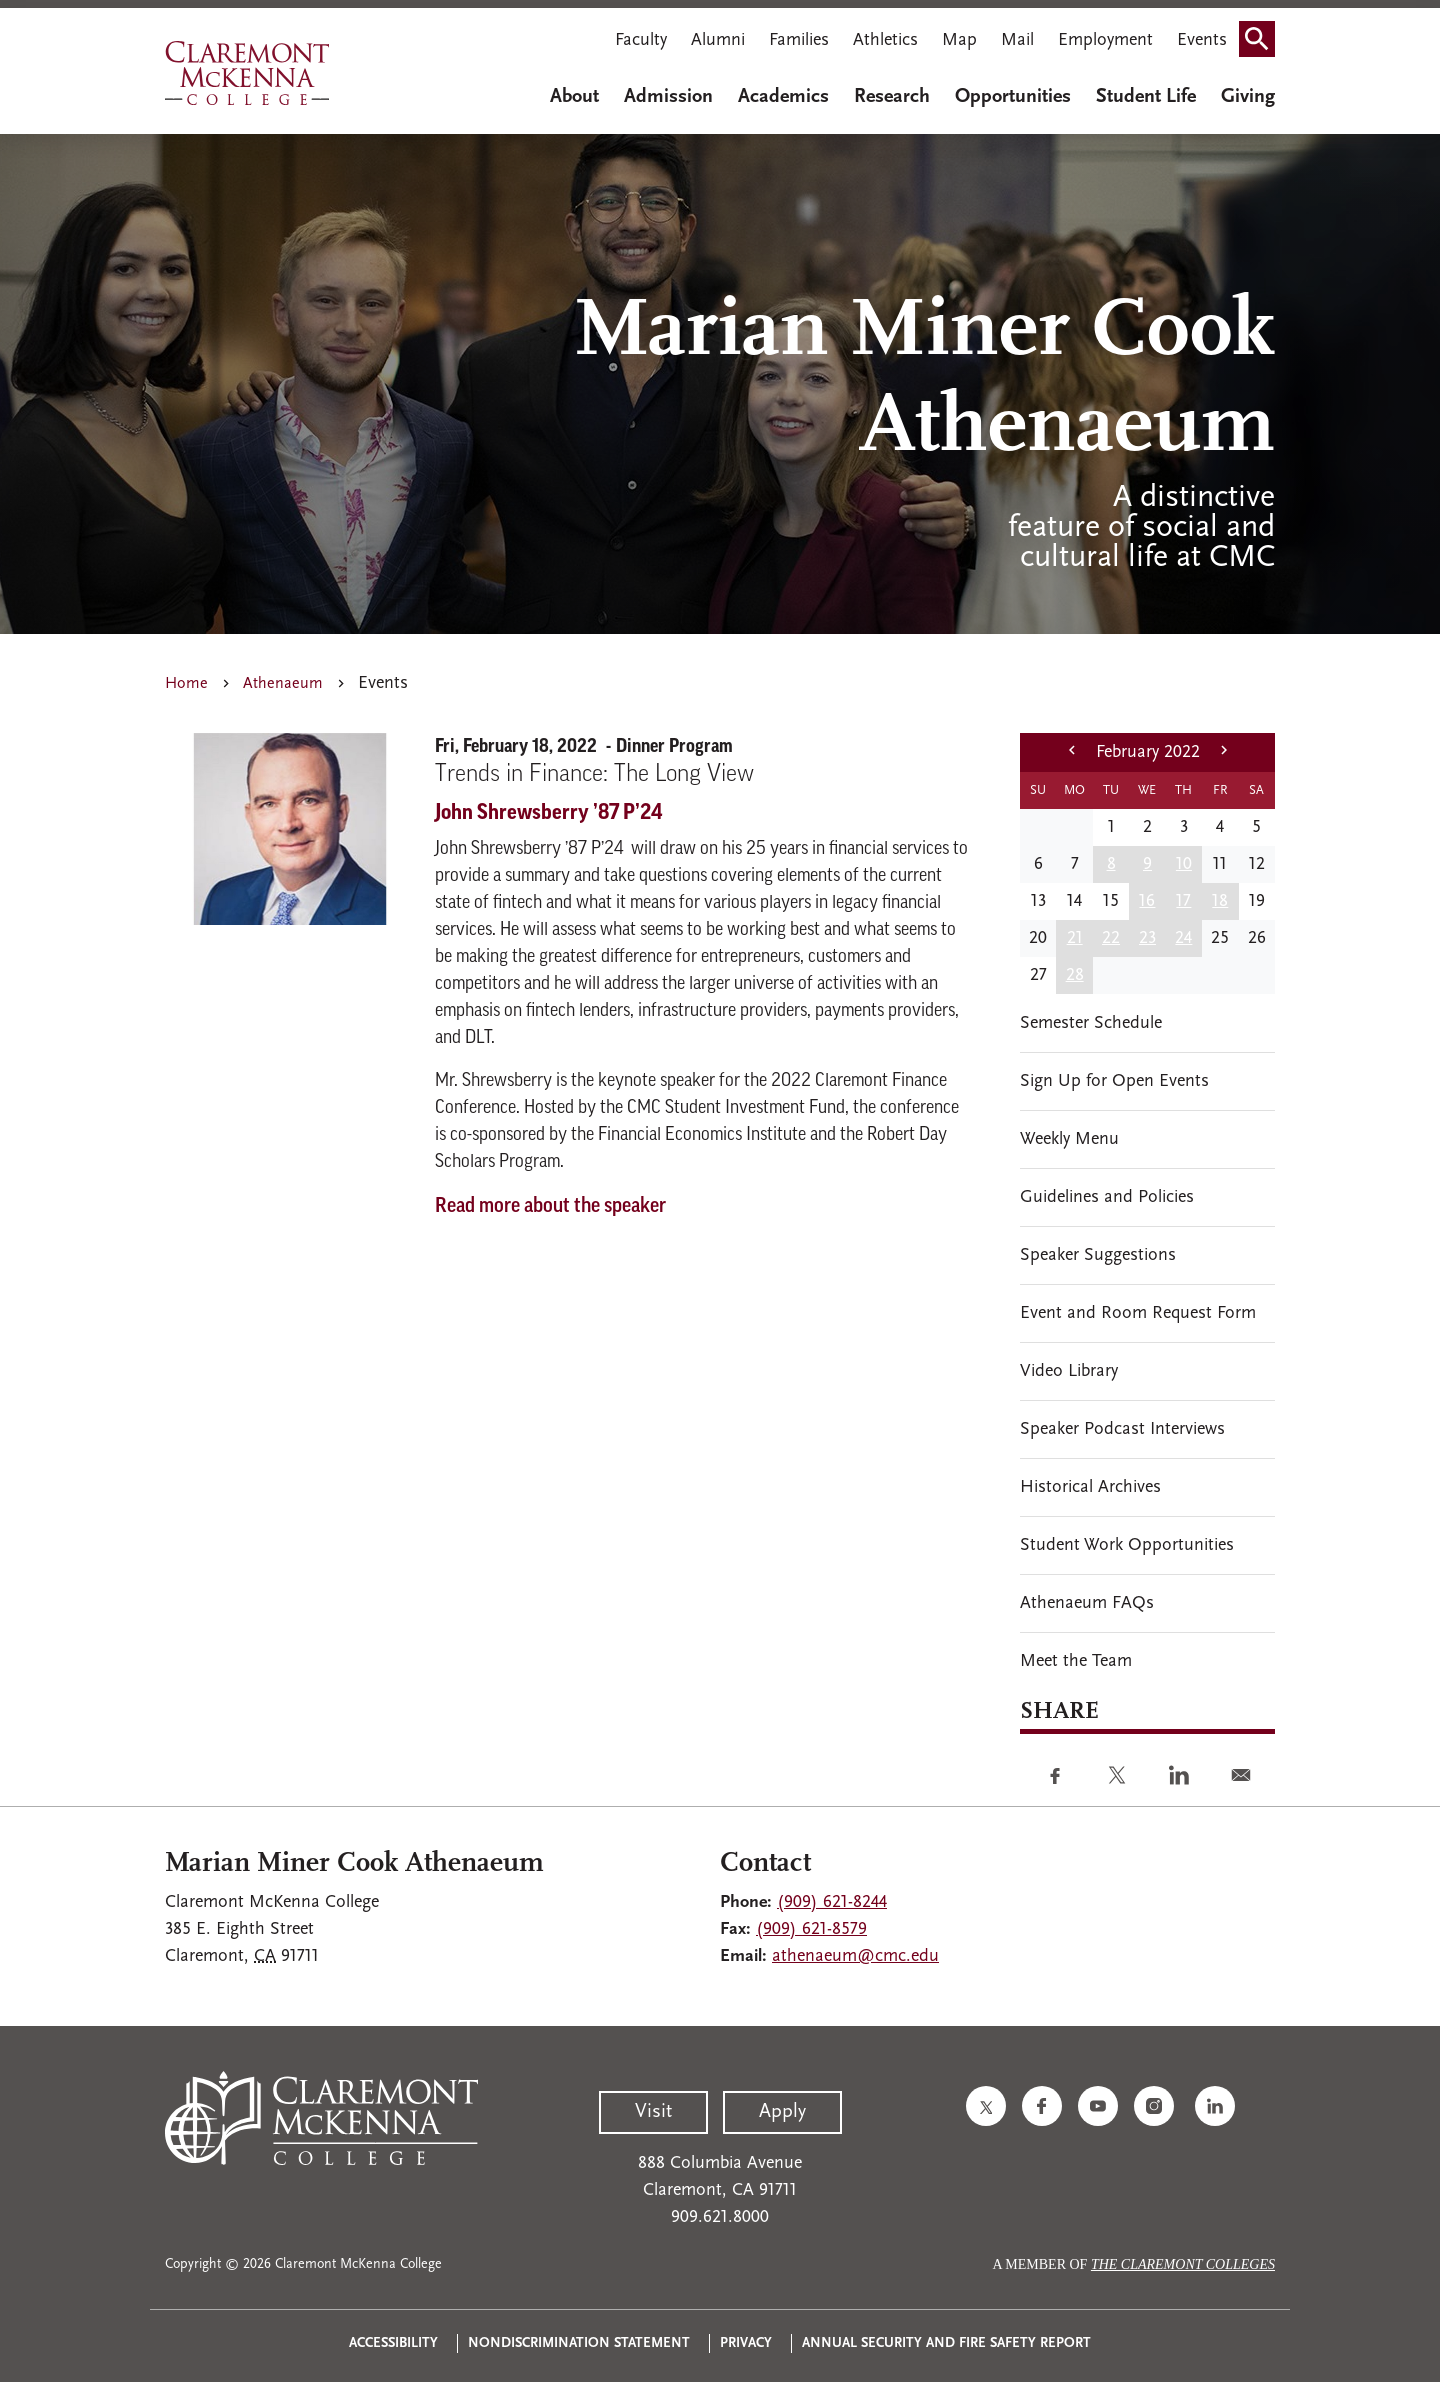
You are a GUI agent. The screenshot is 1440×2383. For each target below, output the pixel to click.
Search (1263, 32)
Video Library (1069, 1371)
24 (1183, 938)
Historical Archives (1090, 1487)
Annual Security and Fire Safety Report (946, 2343)
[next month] (1224, 752)
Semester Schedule (1091, 1023)
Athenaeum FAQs (1087, 1603)
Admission (668, 97)
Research (892, 97)
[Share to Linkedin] (1179, 1775)
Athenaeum (283, 684)
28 (1075, 975)
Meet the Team (1076, 1661)
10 (1184, 864)
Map (959, 40)
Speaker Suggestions (1098, 1255)
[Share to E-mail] (1241, 1775)
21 (1075, 938)
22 (1111, 938)
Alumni (718, 40)
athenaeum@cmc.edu (855, 1956)
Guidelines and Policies (1107, 1197)
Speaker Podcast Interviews (1122, 1429)
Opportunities (1013, 97)
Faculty (641, 40)
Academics (783, 97)
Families (799, 40)
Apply (782, 2112)
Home (186, 684)
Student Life (1146, 97)
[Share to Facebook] (1055, 1775)
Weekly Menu (1069, 1139)
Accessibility (393, 2343)
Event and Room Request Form (1138, 1313)
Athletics (885, 40)
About (574, 97)
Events (1202, 40)
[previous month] (1072, 752)
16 (1147, 901)
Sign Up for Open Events (1114, 1081)
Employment (1105, 40)
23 (1147, 938)
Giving (1248, 97)
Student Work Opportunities (1127, 1545)
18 (1220, 901)
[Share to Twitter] (1117, 1775)
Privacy (746, 2343)
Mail (1017, 40)
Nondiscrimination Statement (579, 2343)
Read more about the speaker (550, 1207)
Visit (653, 2112)
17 (1183, 901)
